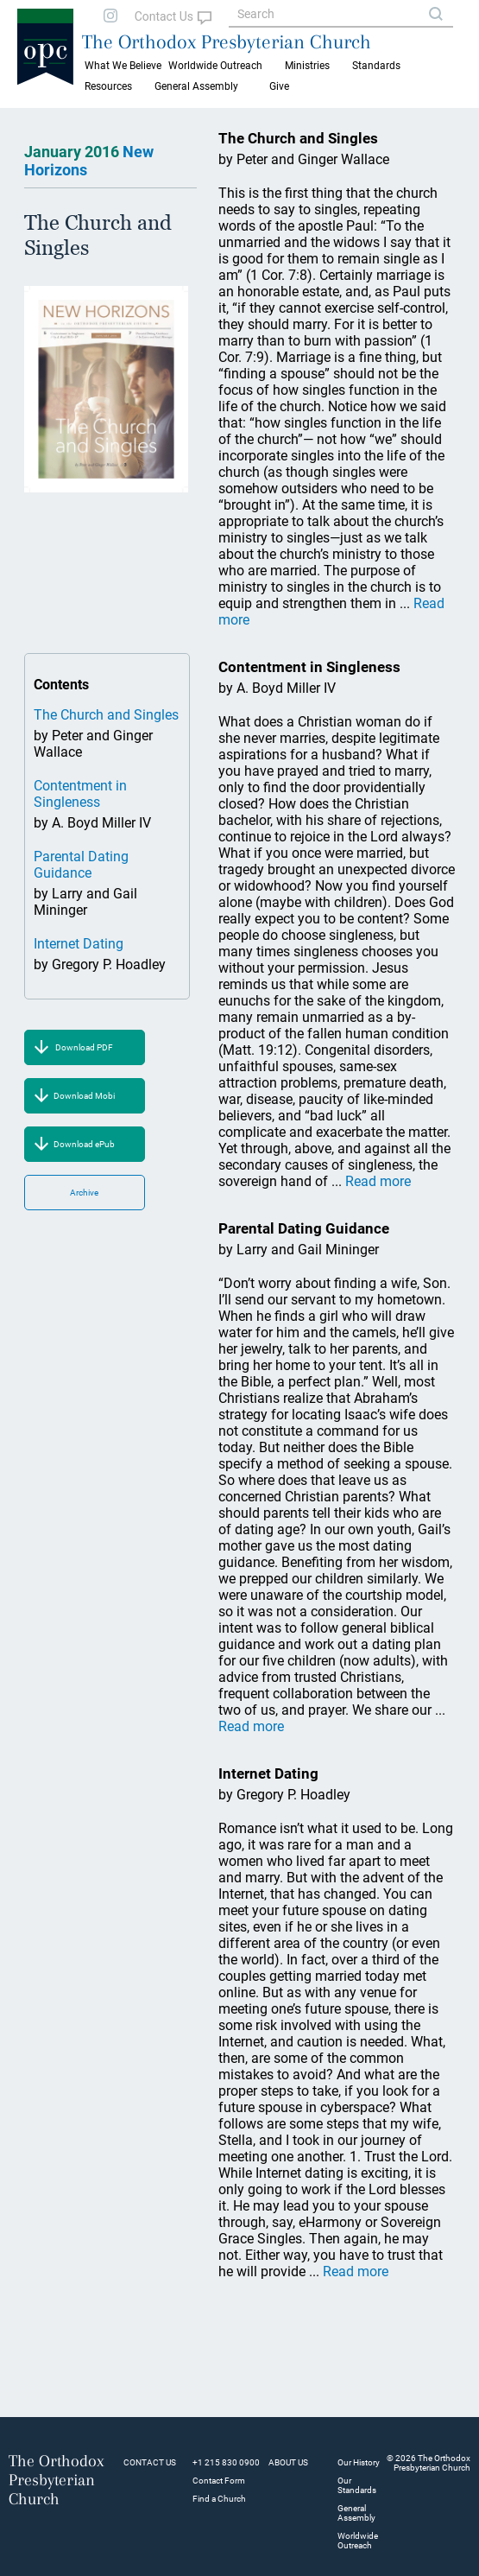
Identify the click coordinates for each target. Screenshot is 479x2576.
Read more (378, 1181)
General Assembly (196, 86)
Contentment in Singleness (80, 793)
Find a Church (219, 2498)
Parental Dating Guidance (81, 864)
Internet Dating (78, 944)
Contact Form (218, 2480)
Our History (358, 2462)
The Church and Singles (106, 715)
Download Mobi (84, 1096)
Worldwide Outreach (357, 2540)
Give (279, 86)
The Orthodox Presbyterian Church (226, 41)
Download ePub (84, 1144)
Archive (84, 1192)
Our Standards (356, 2485)
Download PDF (84, 1047)
